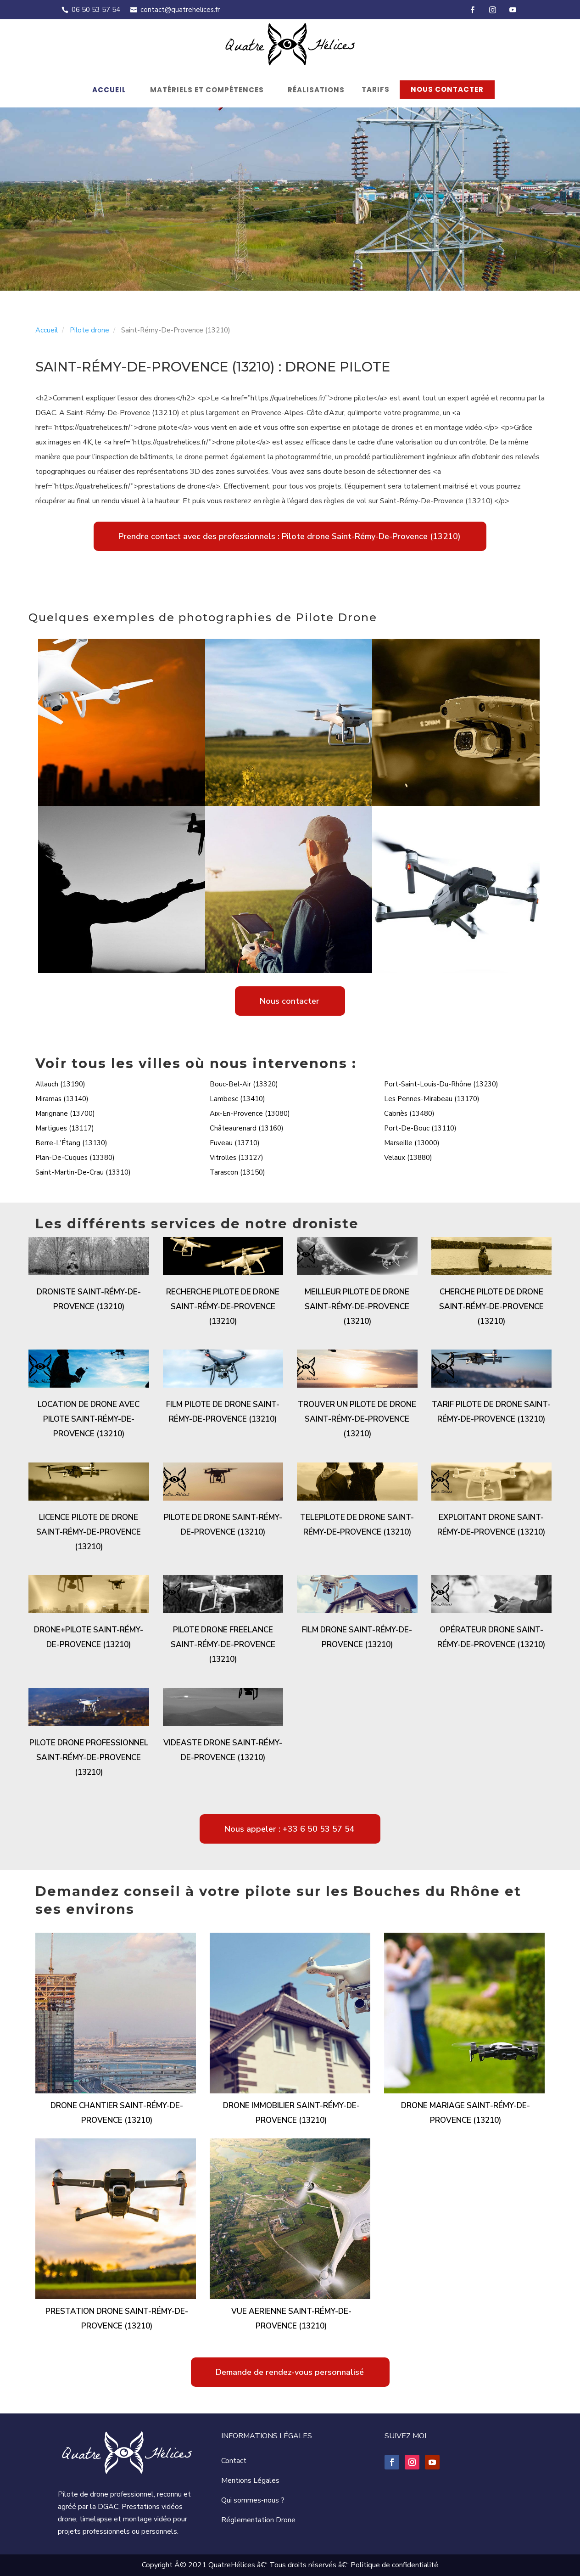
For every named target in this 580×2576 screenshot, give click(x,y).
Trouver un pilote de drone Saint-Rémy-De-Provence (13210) (357, 1419)
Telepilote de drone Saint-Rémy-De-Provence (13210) (357, 1524)
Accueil (109, 90)
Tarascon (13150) (237, 1172)
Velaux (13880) (408, 1157)
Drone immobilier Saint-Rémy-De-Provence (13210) (291, 2113)
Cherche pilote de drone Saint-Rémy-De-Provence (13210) (491, 1307)
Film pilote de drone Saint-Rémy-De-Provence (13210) (222, 1411)
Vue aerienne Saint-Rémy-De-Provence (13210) (291, 2318)
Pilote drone (89, 330)
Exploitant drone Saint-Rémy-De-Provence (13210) (491, 1524)
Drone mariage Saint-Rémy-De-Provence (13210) (465, 2113)
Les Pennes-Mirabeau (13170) (432, 1098)
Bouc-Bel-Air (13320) (244, 1084)
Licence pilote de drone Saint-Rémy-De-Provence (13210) (88, 1532)
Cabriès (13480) (409, 1113)
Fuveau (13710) (235, 1142)
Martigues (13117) (64, 1128)
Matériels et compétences (207, 90)
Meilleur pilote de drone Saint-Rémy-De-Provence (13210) (357, 1307)
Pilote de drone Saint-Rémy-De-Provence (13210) (223, 1524)
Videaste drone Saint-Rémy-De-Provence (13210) (222, 1750)
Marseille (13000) (412, 1142)
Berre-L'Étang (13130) (71, 1142)
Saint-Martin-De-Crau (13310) (83, 1172)
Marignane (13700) (65, 1113)
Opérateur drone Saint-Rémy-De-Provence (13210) (491, 1637)
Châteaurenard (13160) (247, 1128)
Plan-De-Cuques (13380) (75, 1157)
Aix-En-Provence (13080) (250, 1113)
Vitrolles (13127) (236, 1157)
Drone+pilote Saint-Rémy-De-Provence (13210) (88, 1637)
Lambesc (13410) (237, 1098)
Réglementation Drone (258, 2520)
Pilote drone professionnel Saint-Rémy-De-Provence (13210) (88, 1757)
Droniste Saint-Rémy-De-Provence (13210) (89, 1299)
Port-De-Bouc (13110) (420, 1128)
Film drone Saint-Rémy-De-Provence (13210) (357, 1637)
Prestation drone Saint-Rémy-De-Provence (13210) (116, 2318)
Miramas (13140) (62, 1098)
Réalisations (316, 90)
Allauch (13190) (60, 1084)
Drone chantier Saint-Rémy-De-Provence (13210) (116, 2113)
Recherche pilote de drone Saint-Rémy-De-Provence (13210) (222, 1307)
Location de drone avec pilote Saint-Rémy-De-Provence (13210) (88, 1419)
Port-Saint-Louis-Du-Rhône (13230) (441, 1084)
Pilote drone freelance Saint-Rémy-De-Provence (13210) (223, 1645)
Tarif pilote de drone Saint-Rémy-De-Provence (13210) (491, 1411)
